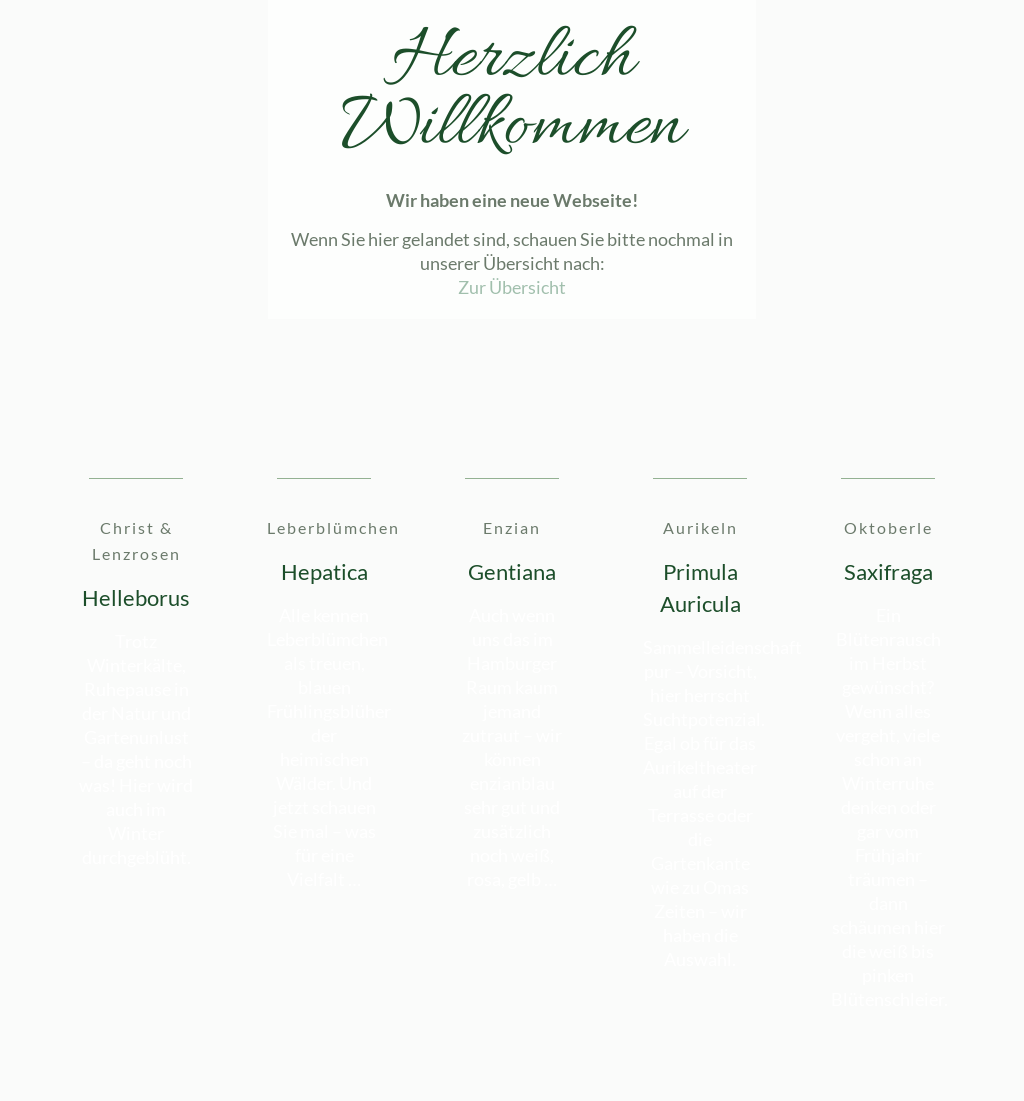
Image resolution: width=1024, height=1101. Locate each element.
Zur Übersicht (512, 287)
